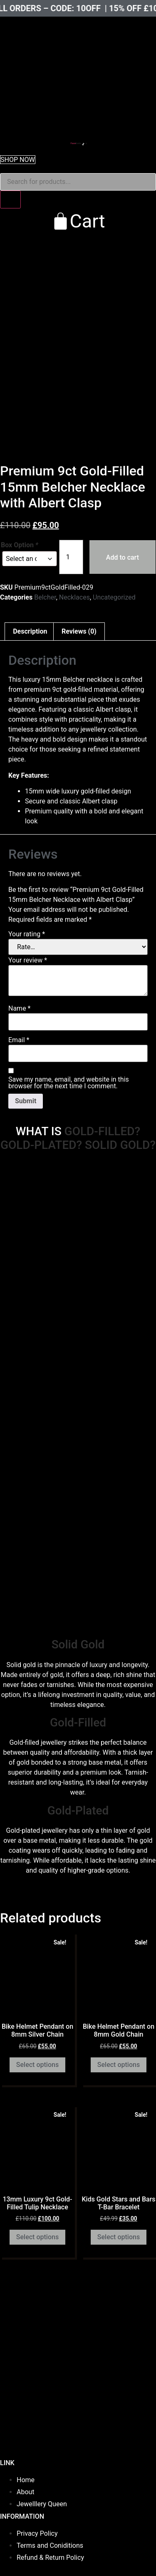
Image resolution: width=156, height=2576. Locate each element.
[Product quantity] (71, 557)
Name (19, 1008)
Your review (27, 960)
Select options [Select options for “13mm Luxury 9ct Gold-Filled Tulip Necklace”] (37, 2237)
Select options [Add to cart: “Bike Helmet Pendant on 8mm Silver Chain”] (37, 2065)
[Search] (10, 199)
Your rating (26, 934)
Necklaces (74, 597)
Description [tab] (30, 631)
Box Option (19, 545)
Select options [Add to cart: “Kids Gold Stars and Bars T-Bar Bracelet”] (118, 2237)
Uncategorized (114, 597)
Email (18, 1040)
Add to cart (122, 557)
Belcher (45, 597)
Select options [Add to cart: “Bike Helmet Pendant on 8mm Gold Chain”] (118, 2065)
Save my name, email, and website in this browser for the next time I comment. (68, 1083)
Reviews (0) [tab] (79, 631)
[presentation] (62, 48)
